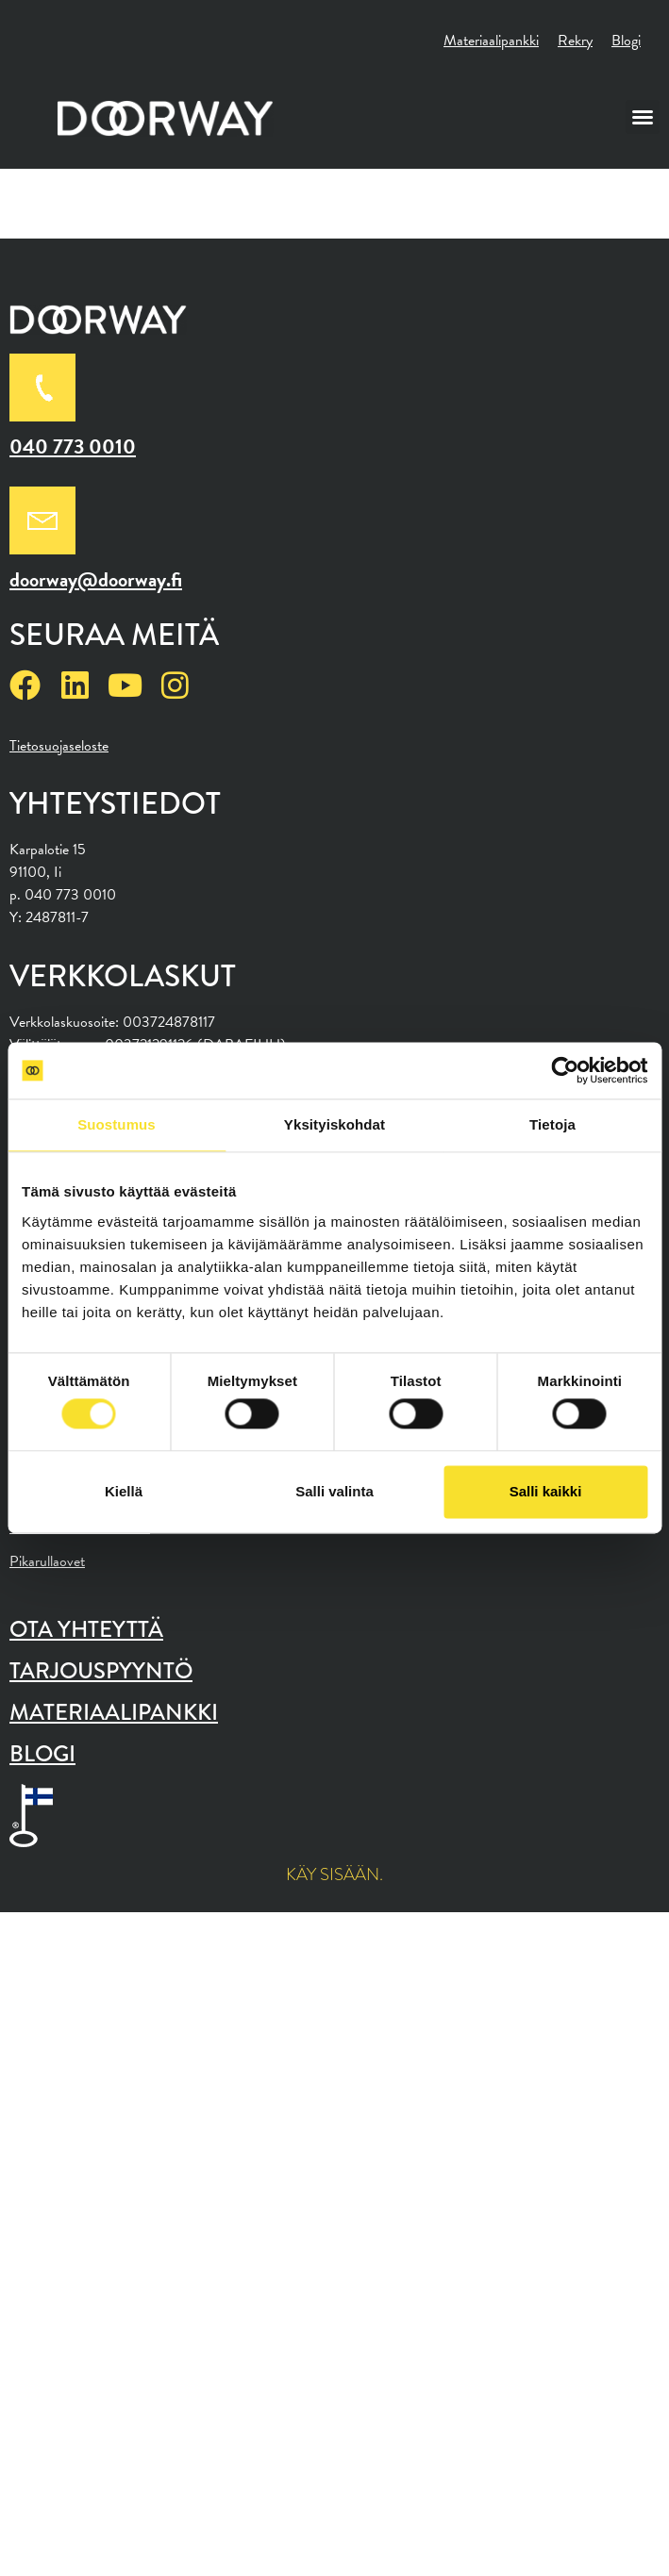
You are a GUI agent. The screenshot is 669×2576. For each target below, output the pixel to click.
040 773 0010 (72, 446)
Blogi (626, 40)
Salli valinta (334, 1491)
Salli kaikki (546, 1491)
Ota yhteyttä (86, 1628)
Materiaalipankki (491, 40)
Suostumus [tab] (116, 1124)
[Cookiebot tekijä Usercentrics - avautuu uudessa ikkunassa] (564, 1070)
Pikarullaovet (47, 1561)
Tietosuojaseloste (59, 746)
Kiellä (123, 1491)
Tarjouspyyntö (100, 1670)
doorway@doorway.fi (95, 579)
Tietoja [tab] (552, 1124)
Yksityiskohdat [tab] (334, 1124)
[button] (643, 117)
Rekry (575, 40)
